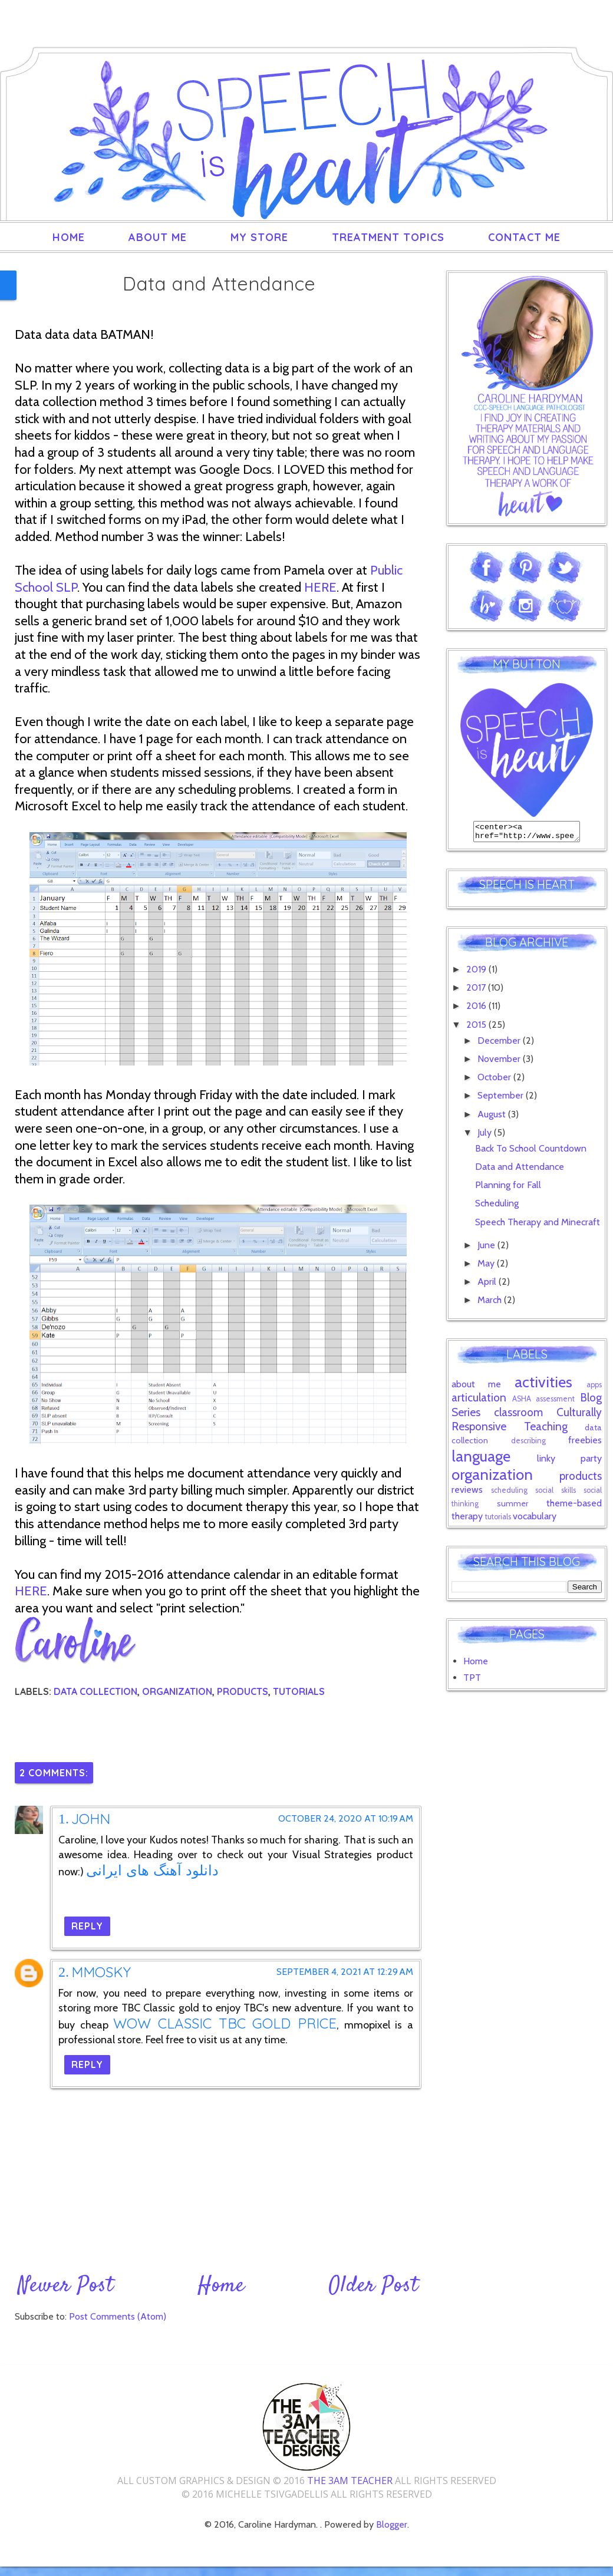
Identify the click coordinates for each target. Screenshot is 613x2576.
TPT (472, 1681)
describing (528, 1444)
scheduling (509, 1493)
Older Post (373, 2286)
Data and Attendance (519, 1170)
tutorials (299, 1691)
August (492, 1117)
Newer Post (66, 2286)
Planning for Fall (508, 1188)
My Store (259, 237)
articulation (478, 1401)
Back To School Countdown (530, 1151)
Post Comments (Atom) (117, 2316)
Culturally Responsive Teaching (526, 1423)
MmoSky (101, 1972)
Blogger (391, 2524)
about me (476, 1387)
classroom (518, 1416)
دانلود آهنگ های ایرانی (152, 1870)
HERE (320, 587)
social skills (555, 1493)
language (480, 1459)
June (487, 1248)
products (242, 1691)
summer (512, 1507)
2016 (477, 1009)
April (488, 1285)
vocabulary (534, 1519)
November (500, 1062)
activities (543, 1385)
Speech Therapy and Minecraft (537, 1225)
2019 (477, 972)
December (500, 1044)
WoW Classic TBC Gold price (225, 2023)
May (487, 1266)
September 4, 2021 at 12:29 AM (344, 1972)
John (90, 1819)
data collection (95, 1691)
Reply (87, 1926)
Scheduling (497, 1206)
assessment (555, 1402)
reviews (467, 1493)
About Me (157, 237)
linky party (569, 1461)
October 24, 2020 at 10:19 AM (345, 1818)
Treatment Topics (388, 237)
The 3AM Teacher (350, 2480)
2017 (477, 991)
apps (594, 1388)
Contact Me (524, 237)
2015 (477, 1028)
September (501, 1098)
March (490, 1303)
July (485, 1136)
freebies (585, 1443)
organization (177, 1691)
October (495, 1080)
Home (68, 237)
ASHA (521, 1402)
